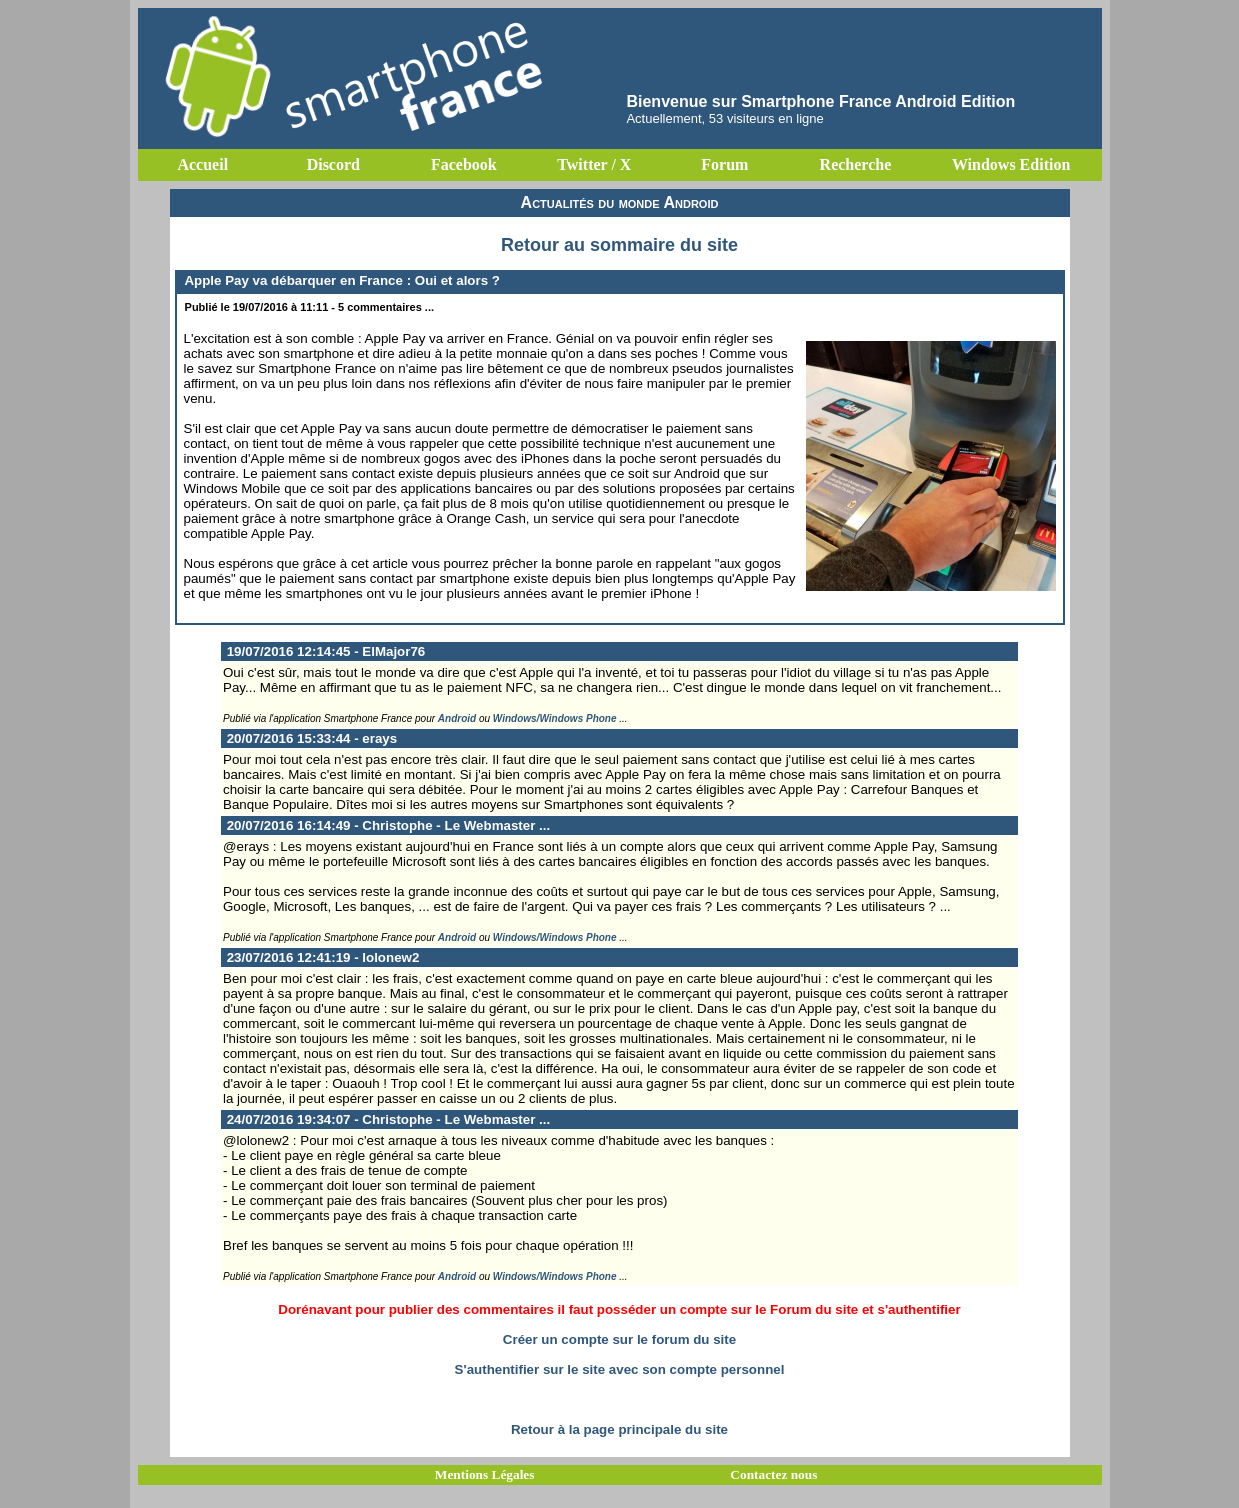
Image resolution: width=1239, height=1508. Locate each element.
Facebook (464, 164)
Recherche (856, 164)
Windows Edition (1011, 164)
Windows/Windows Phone (555, 718)
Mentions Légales (485, 1474)
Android (457, 718)
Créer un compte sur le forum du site (619, 1339)
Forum (724, 164)
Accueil (202, 164)
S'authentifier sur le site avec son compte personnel (620, 1369)
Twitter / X (594, 164)
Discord (333, 164)
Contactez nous (773, 1474)
